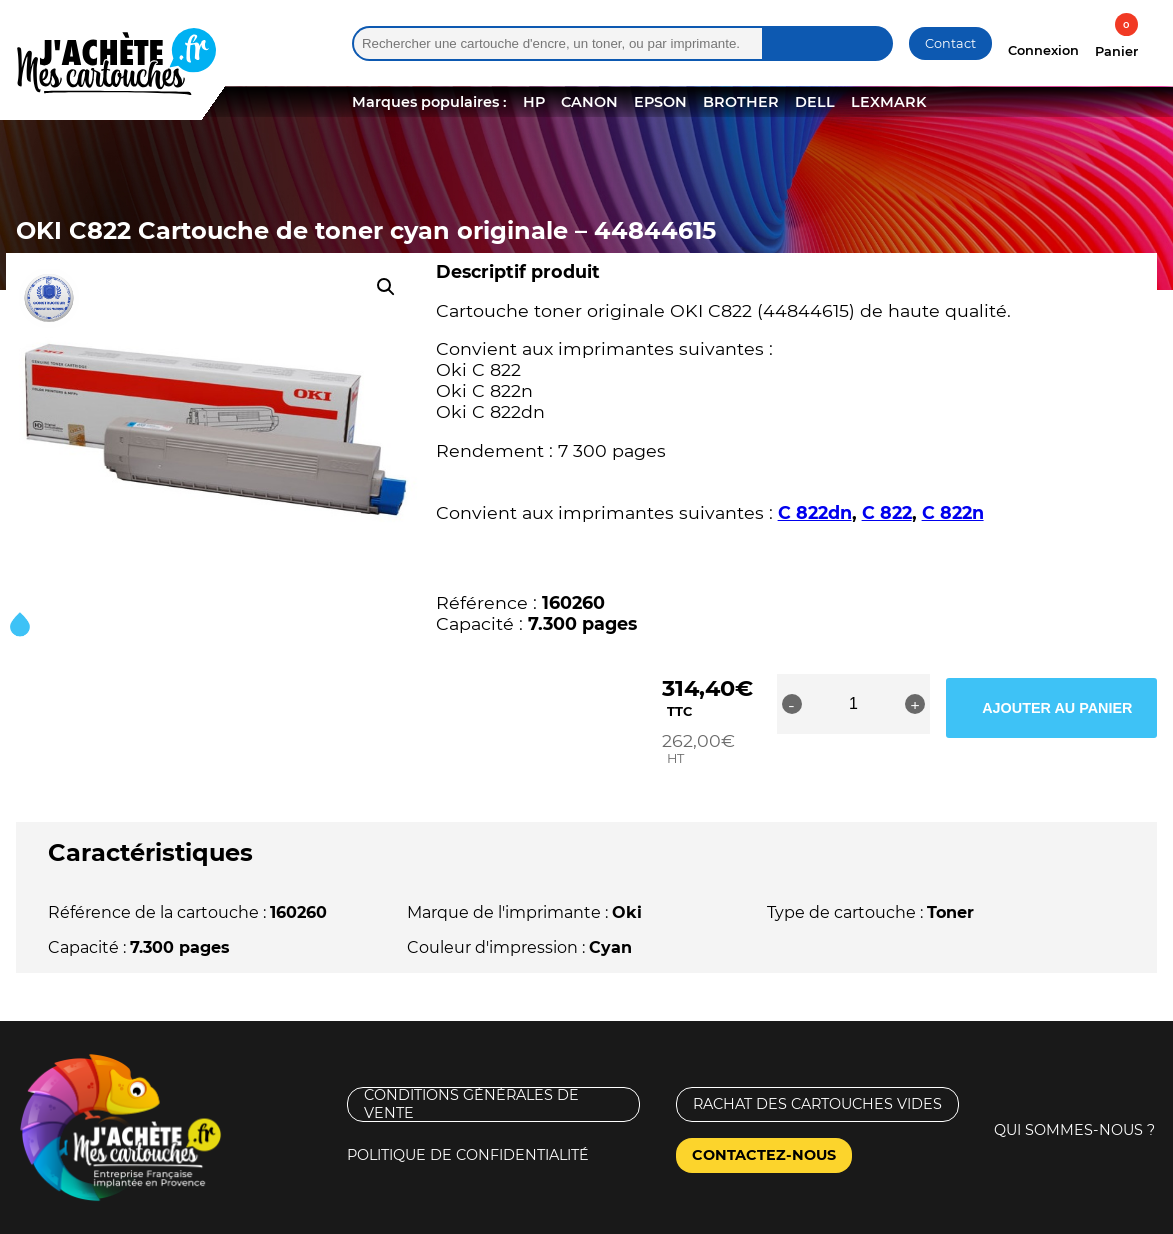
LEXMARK (888, 102)
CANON (589, 102)
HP (534, 102)
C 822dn (815, 512)
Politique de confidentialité (468, 1115)
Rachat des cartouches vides (817, 1064)
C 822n (953, 512)
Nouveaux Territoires (744, 1216)
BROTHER (741, 102)
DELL (815, 102)
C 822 (887, 512)
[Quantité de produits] (904, 704)
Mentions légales (84, 1216)
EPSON (660, 102)
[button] (386, 287)
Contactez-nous (764, 1115)
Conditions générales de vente (471, 1064)
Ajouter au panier (1078, 704)
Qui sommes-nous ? (1074, 1090)
